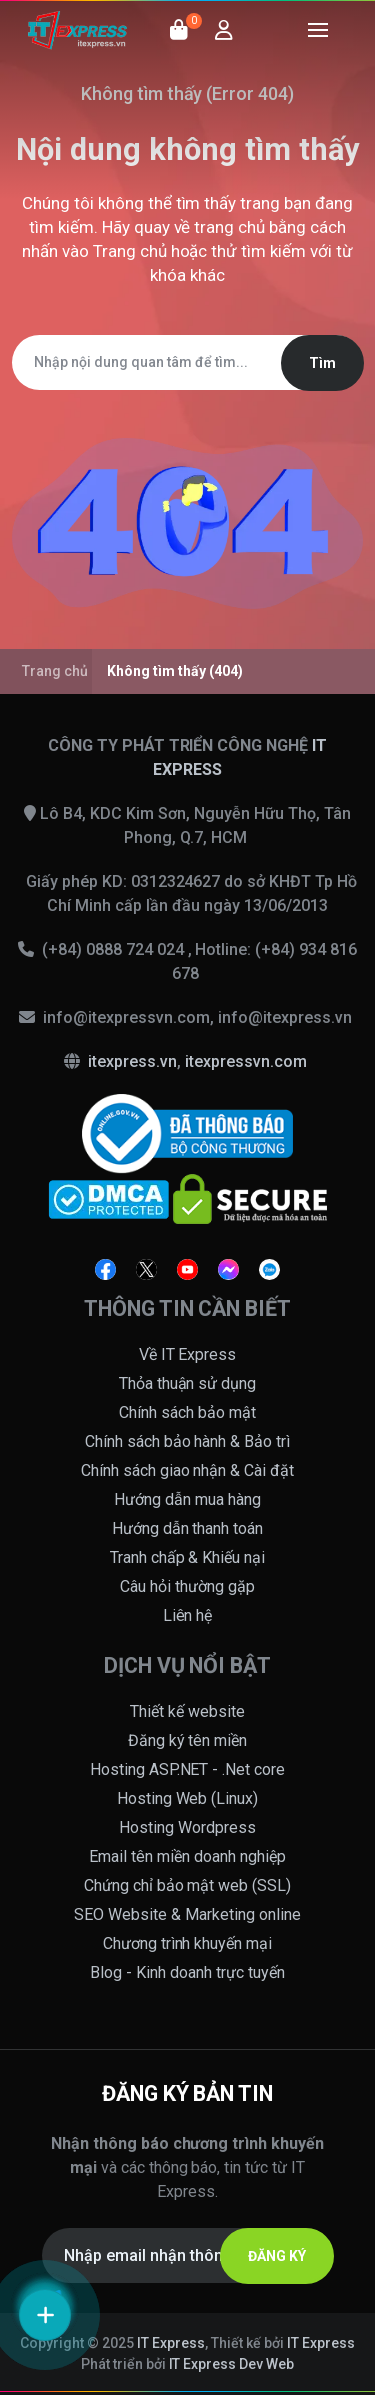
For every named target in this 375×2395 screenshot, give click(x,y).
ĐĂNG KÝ (277, 2256)
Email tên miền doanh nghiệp (187, 1856)
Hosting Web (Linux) (188, 1798)
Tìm (322, 363)
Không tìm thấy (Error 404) (188, 93)
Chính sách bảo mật (187, 1412)
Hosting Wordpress (187, 1827)
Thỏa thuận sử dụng (188, 1383)
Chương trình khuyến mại (188, 1943)
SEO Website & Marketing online (187, 1914)
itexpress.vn (132, 1061)
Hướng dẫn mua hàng (187, 1499)
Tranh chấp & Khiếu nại (188, 1557)
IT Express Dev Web (232, 2364)
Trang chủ (130, 251)
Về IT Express (188, 1354)
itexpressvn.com (246, 1061)
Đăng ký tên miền (188, 1740)
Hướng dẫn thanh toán (188, 1528)
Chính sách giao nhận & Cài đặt (188, 1470)
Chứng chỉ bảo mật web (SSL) (188, 1885)
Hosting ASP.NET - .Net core (188, 1769)
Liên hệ (188, 1615)
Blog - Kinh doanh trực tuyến (187, 1972)
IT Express (171, 2343)
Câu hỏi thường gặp (187, 1586)
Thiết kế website (187, 1711)
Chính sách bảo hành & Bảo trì (188, 1441)
